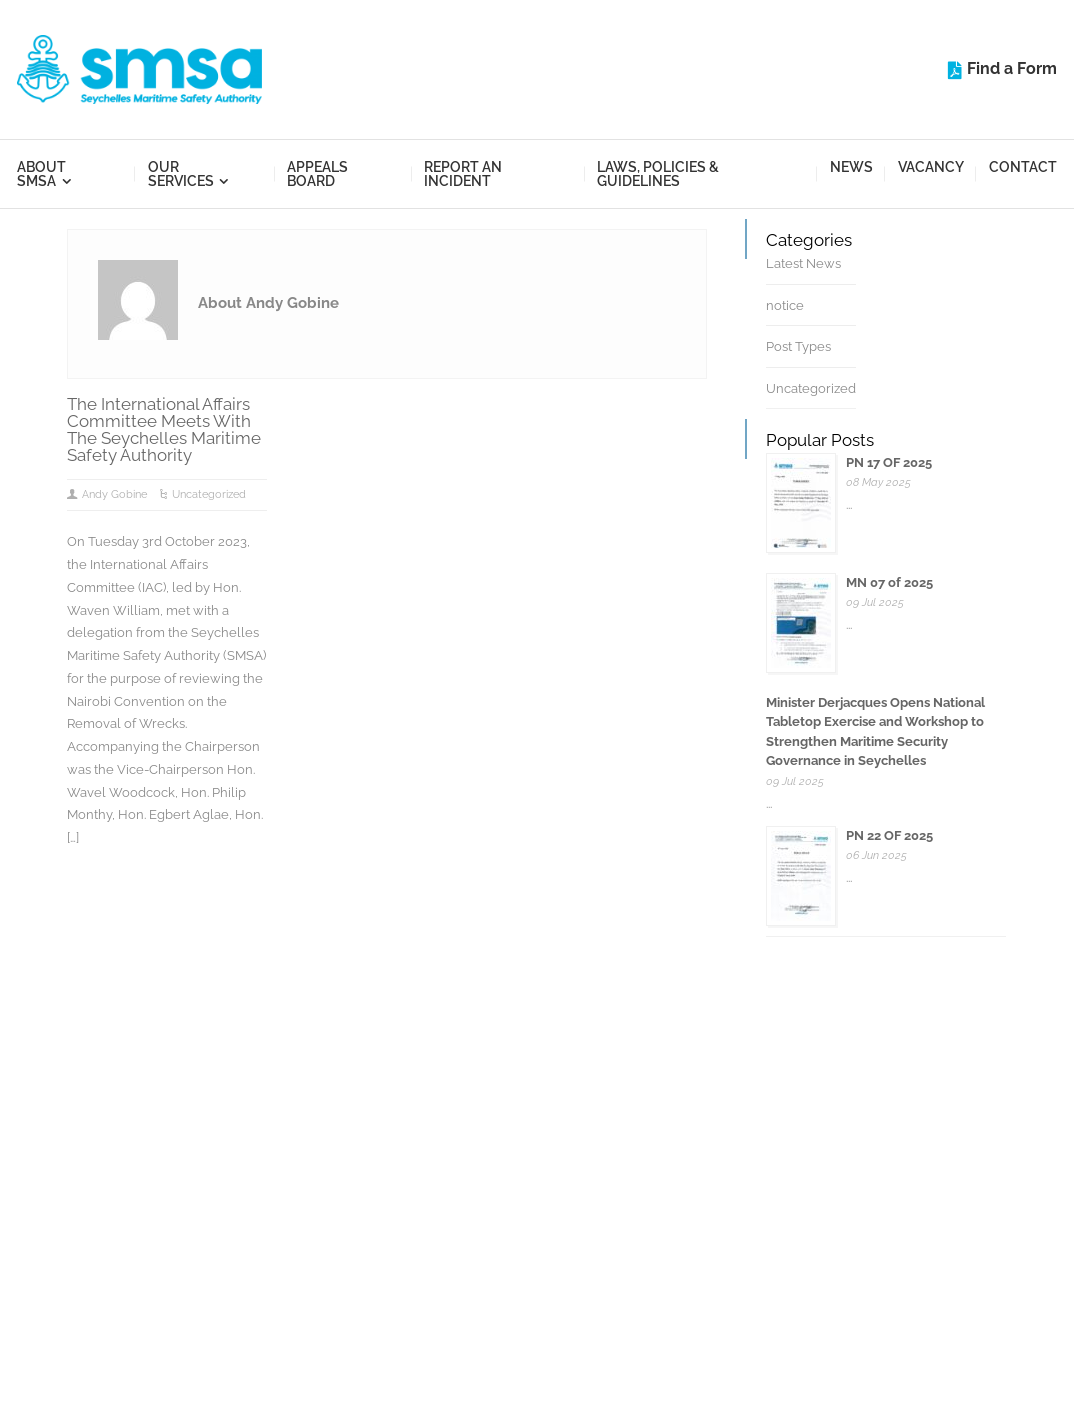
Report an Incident (463, 174)
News (851, 167)
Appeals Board (317, 174)
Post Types (798, 346)
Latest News (803, 263)
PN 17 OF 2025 (889, 462)
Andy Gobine (114, 494)
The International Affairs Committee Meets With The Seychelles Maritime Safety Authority (164, 429)
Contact (1023, 167)
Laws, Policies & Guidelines (658, 174)
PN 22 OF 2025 (889, 835)
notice (785, 305)
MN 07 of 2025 (889, 582)
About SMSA (41, 174)
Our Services (181, 174)
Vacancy (931, 167)
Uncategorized (209, 494)
